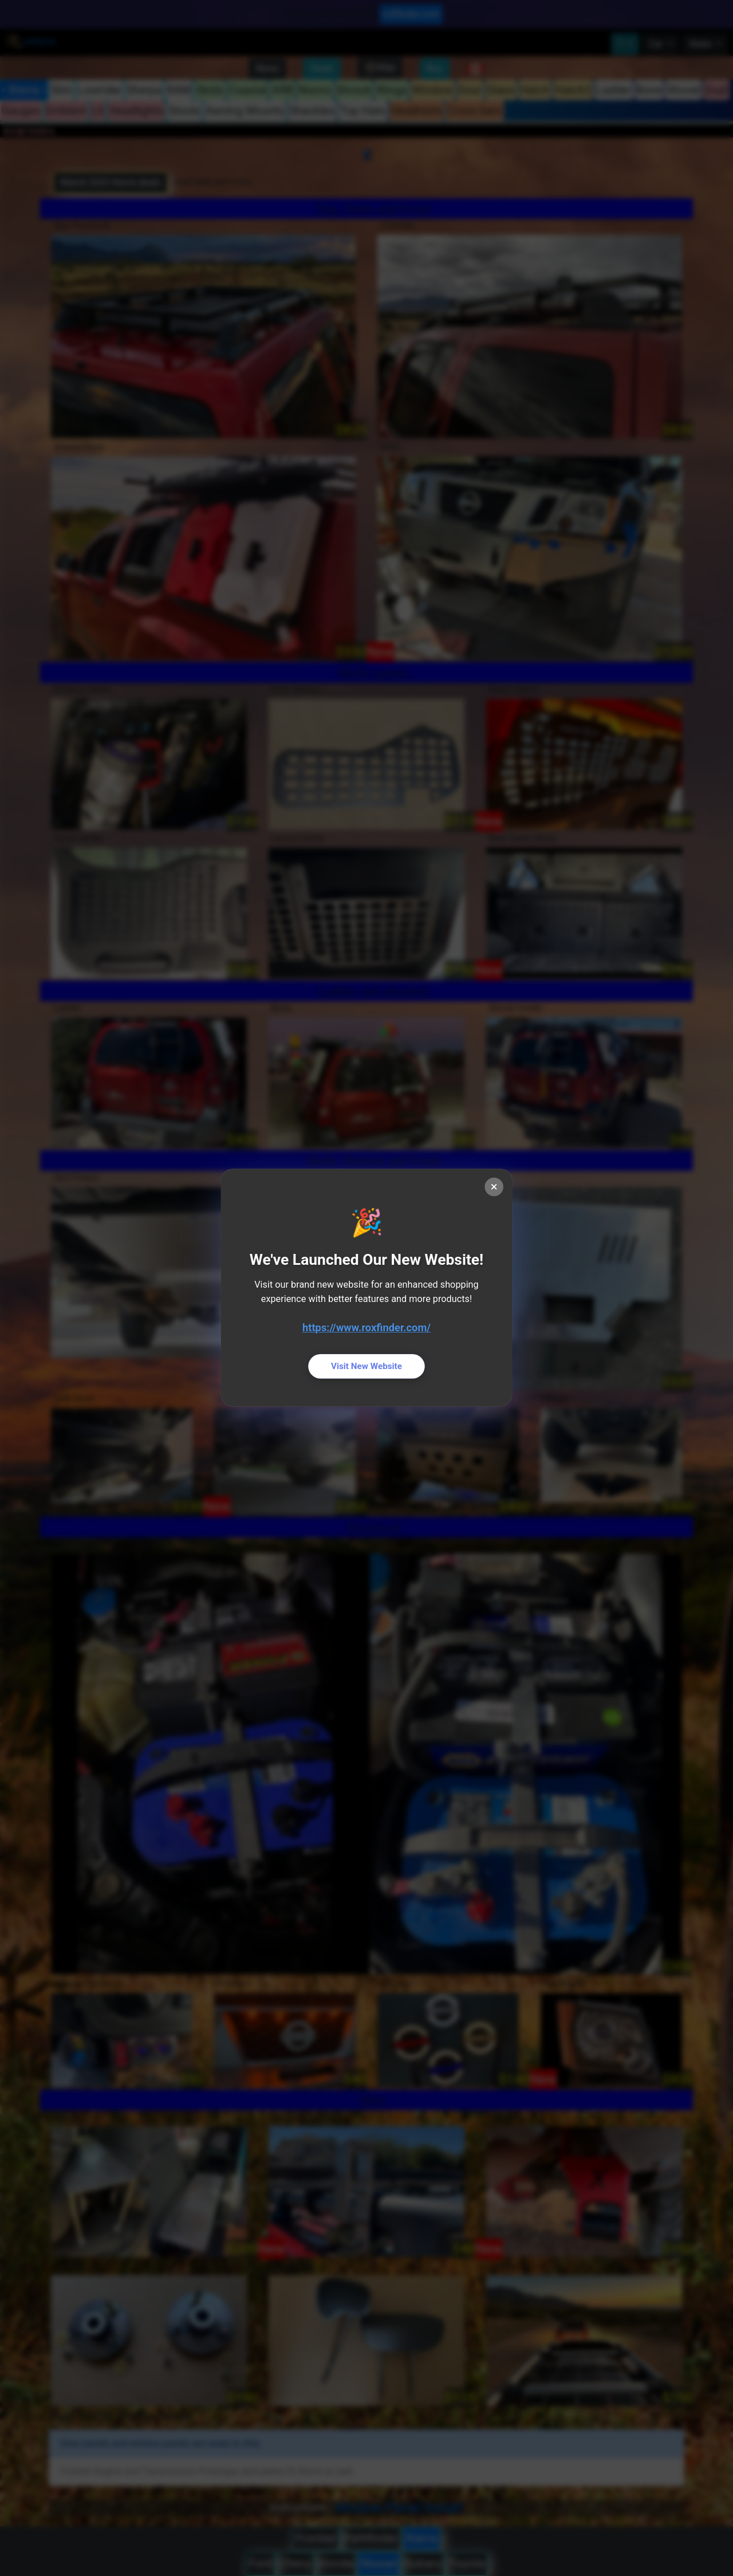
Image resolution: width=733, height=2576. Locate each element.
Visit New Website (366, 1367)
